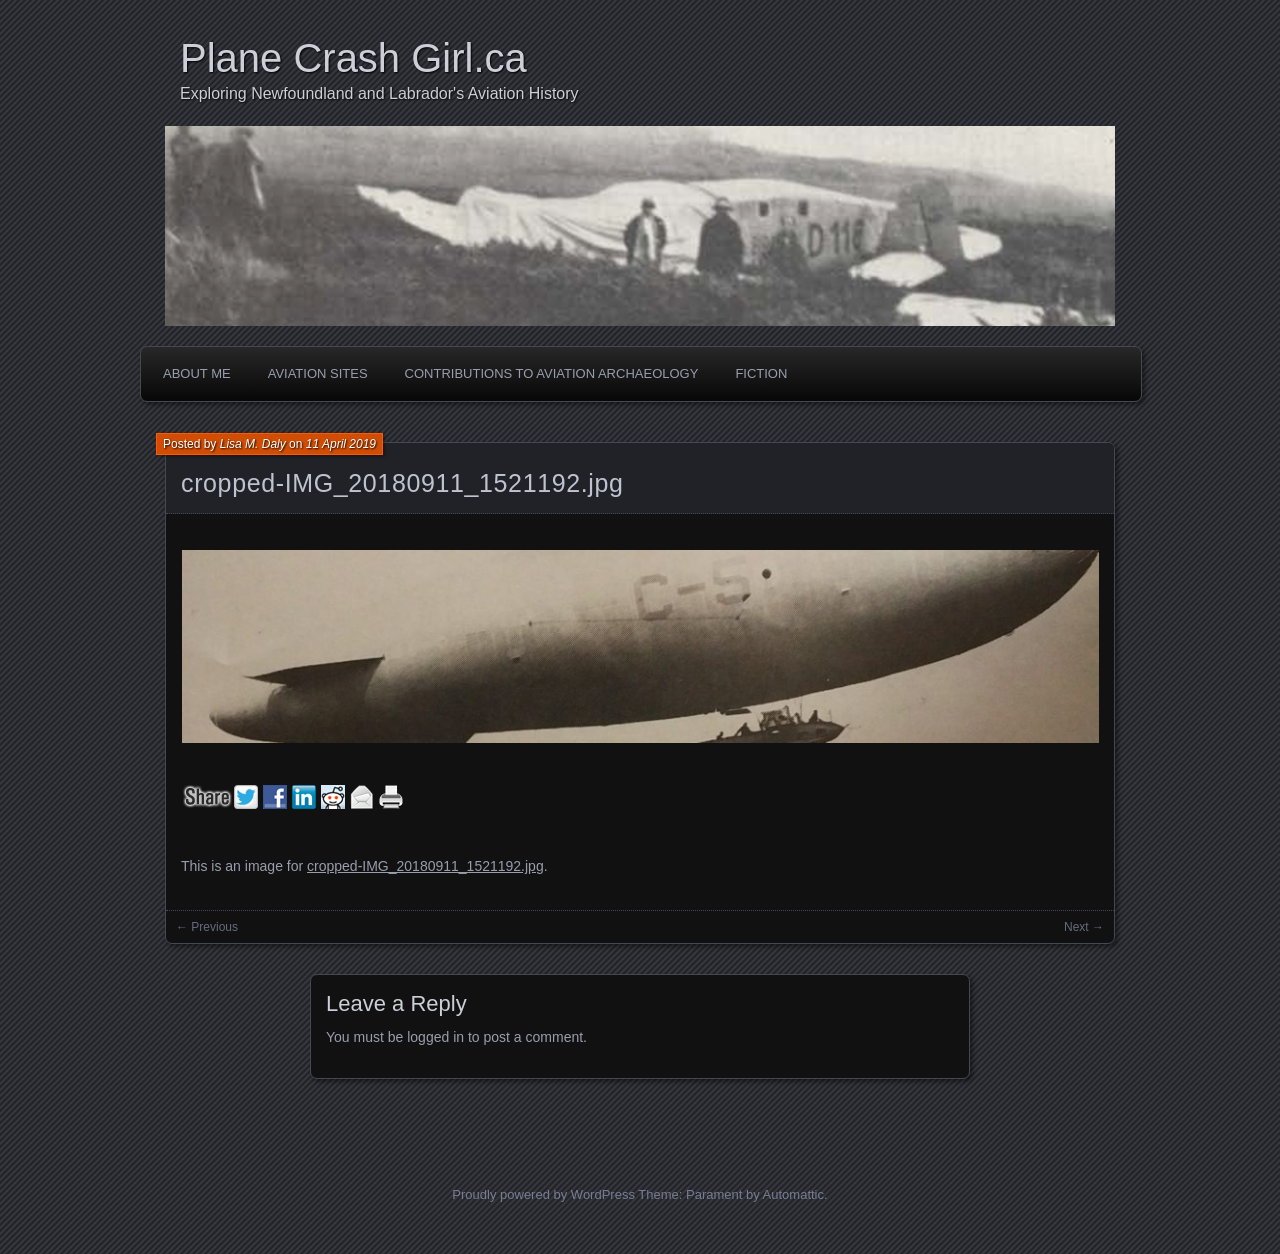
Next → (1084, 927)
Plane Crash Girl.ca (353, 58)
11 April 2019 (341, 444)
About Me (197, 373)
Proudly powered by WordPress (543, 1194)
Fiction (761, 373)
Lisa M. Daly (253, 444)
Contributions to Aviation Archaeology (552, 373)
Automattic (793, 1194)
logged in (435, 1037)
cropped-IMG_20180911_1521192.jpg (402, 483)
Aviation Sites (318, 373)
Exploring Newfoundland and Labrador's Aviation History (379, 93)
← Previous (207, 927)
